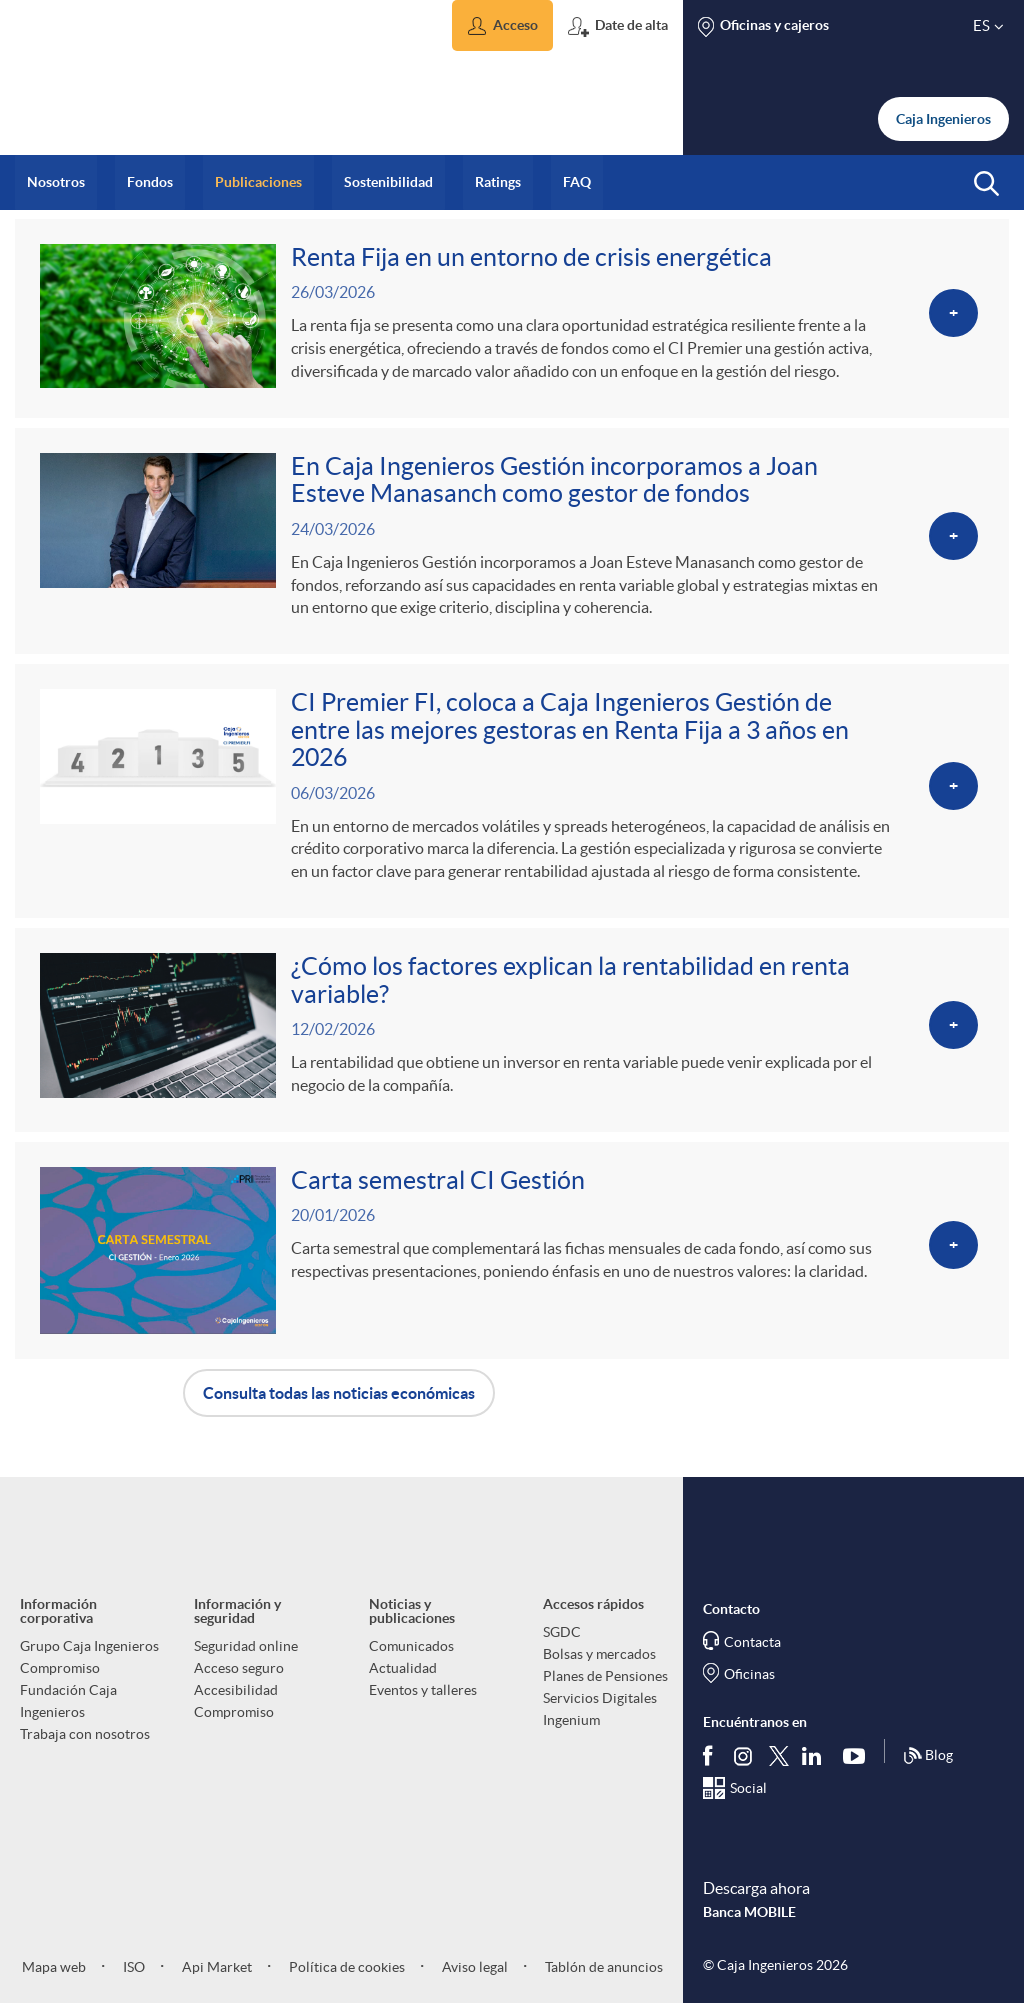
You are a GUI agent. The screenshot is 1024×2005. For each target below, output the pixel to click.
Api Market (215, 1967)
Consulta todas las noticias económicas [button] (339, 1393)
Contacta (752, 1642)
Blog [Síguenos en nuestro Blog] (928, 1757)
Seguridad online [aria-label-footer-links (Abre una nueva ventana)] (246, 1646)
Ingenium (571, 1720)
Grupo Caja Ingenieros (89, 1646)
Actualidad (403, 1668)
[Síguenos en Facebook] (712, 1756)
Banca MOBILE (749, 1912)
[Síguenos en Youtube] (858, 1756)
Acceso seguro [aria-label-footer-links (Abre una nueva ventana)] (239, 1668)
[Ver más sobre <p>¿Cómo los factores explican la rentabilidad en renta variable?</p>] (512, 1030)
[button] (502, 25)
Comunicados (411, 1646)
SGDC (562, 1632)
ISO (132, 1967)
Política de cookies (345, 1967)
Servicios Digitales (600, 1698)
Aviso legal (473, 1967)
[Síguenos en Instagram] (744, 1755)
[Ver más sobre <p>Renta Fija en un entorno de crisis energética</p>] (512, 318)
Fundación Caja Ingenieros (68, 1701)
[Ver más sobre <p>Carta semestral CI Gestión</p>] (512, 1250)
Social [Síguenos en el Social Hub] (748, 1789)
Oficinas (749, 1674)
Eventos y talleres (423, 1690)
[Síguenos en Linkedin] (816, 1756)
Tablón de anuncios (602, 1967)
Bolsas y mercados (599, 1654)
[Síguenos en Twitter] (779, 1755)
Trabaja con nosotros (85, 1734)
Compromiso (60, 1668)
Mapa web (54, 1967)
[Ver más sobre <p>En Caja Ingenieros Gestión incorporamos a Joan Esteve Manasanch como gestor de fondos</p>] (512, 541)
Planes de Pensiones (605, 1676)
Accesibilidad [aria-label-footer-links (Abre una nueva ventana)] (236, 1690)
